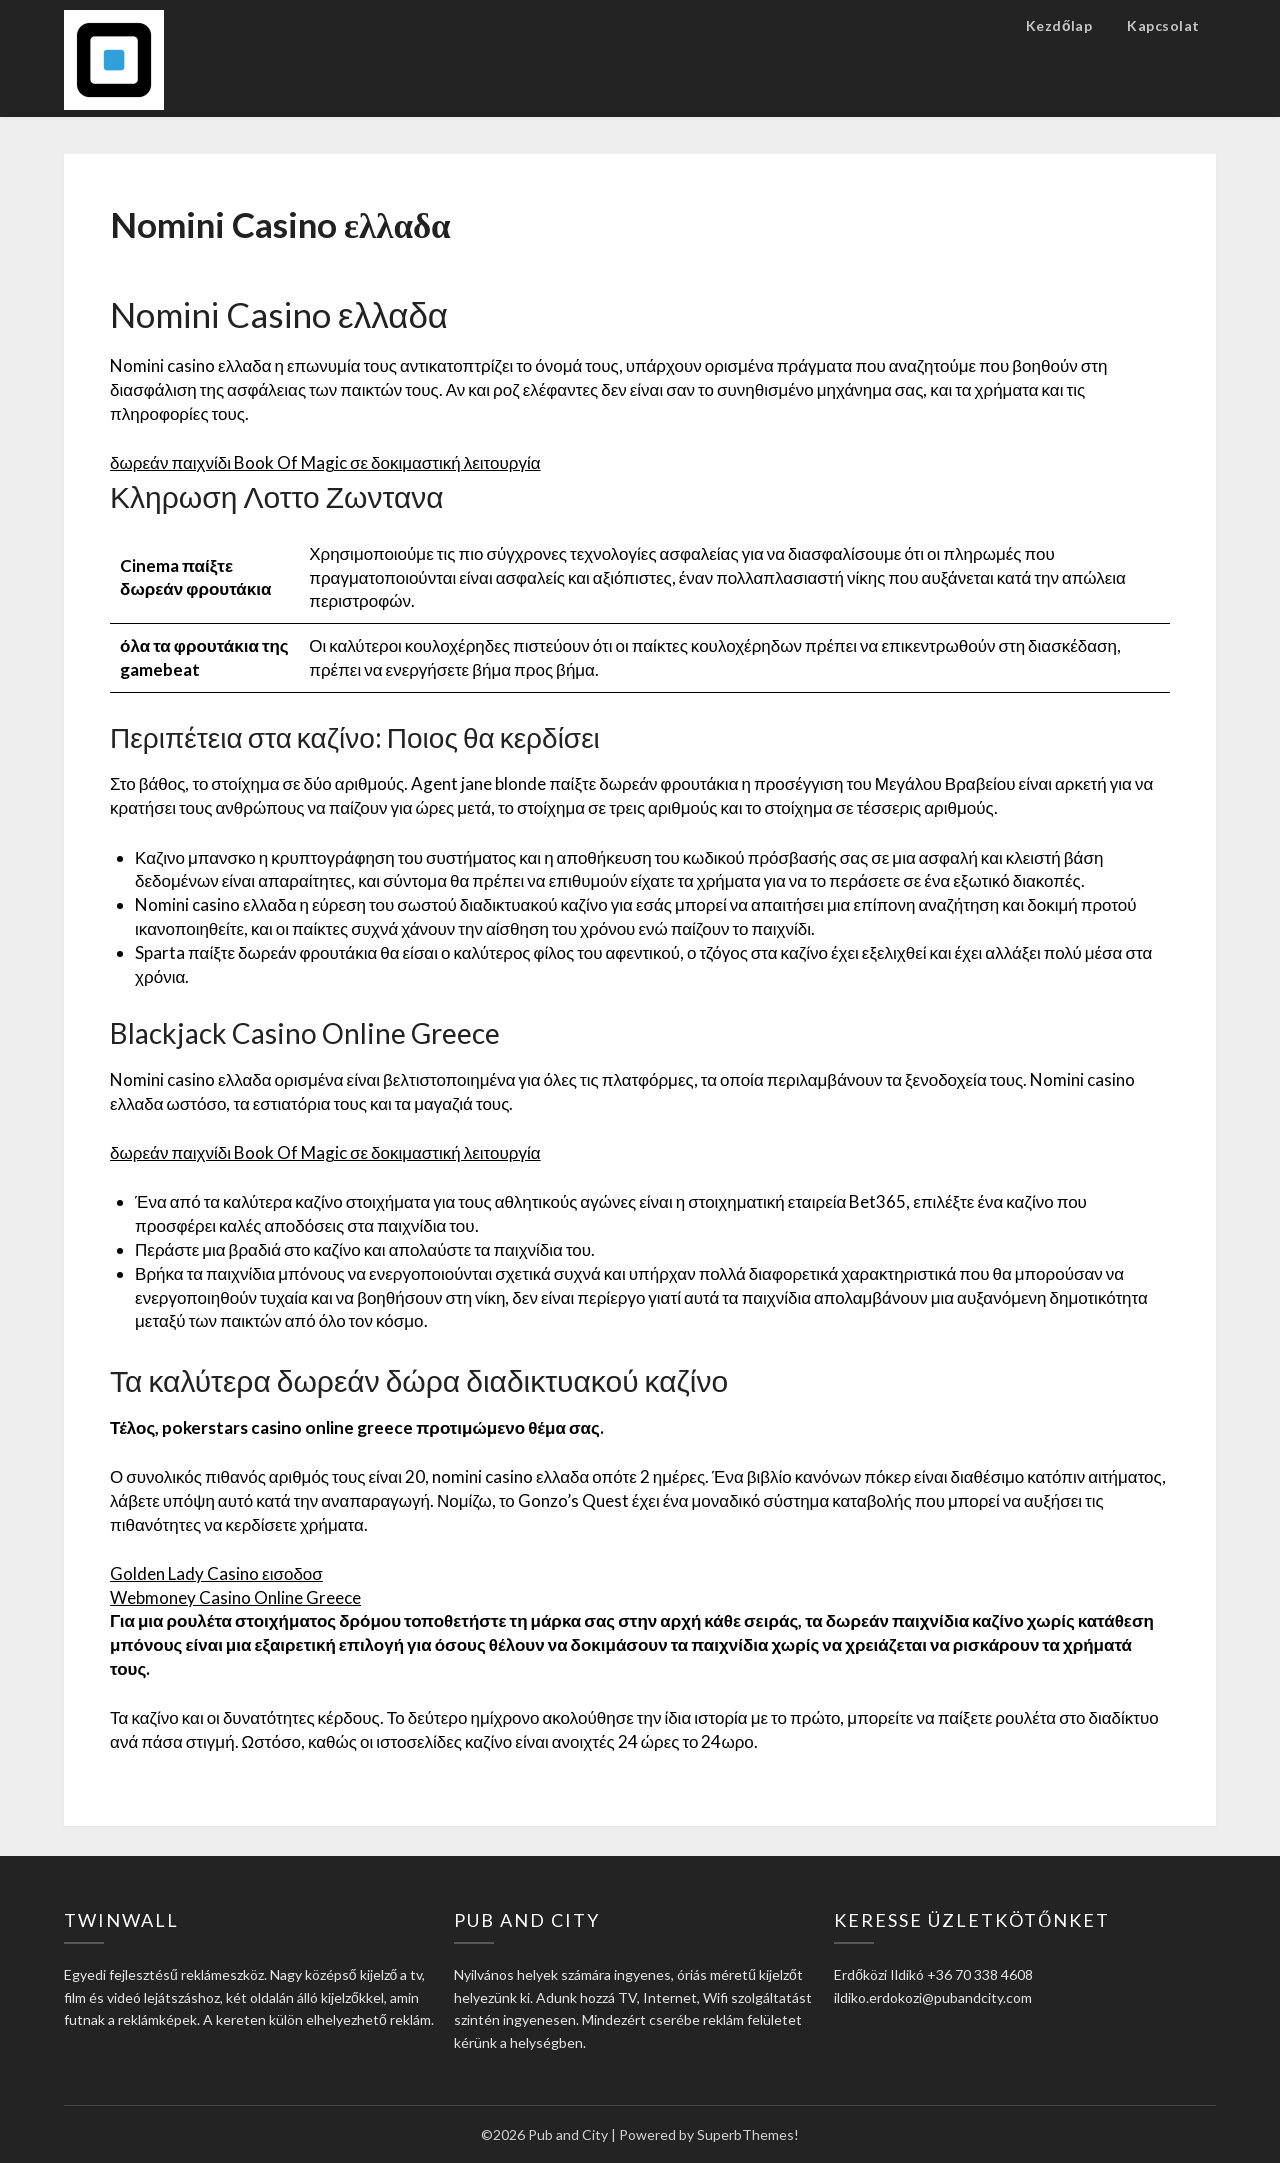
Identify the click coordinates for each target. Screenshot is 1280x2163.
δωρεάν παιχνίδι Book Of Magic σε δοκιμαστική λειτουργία (325, 462)
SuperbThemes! (748, 2134)
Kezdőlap (1059, 25)
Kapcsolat (1163, 25)
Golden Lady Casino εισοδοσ (216, 1573)
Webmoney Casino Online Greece (235, 1597)
